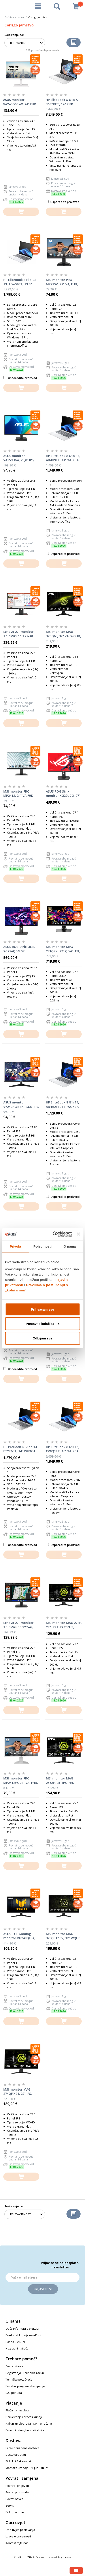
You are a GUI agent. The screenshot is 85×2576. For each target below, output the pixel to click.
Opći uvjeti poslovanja (20, 2530)
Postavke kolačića (43, 1324)
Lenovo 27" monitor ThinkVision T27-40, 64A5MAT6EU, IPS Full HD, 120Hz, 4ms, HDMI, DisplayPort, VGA (20, 634)
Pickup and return (17, 2512)
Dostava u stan (16, 2455)
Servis (10, 2505)
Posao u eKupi (15, 2342)
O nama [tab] (70, 1246)
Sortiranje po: (14, 35)
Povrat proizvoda (17, 2492)
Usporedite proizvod (62, 202)
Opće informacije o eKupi (22, 2329)
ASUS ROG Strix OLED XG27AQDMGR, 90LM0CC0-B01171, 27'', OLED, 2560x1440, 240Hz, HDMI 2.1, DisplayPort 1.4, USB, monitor (20, 949)
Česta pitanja (14, 2366)
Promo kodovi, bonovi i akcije (25, 2430)
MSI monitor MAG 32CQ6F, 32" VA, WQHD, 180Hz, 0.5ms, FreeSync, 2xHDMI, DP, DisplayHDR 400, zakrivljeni (63, 634)
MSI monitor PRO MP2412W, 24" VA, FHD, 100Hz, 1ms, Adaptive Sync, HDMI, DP (20, 1780)
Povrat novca (14, 2499)
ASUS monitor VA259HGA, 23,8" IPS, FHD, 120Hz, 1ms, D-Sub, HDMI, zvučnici (18, 458)
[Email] (42, 2277)
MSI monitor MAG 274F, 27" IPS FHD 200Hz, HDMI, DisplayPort (64, 1625)
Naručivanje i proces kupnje (24, 2417)
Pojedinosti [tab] (43, 1246)
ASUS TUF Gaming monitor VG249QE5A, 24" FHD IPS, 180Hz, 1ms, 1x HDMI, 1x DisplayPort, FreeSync (19, 1936)
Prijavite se (43, 2289)
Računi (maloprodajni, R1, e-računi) (29, 2424)
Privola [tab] (15, 1246)
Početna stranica (14, 17)
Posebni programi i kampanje (25, 2386)
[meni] (38, 6)
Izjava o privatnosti (18, 2536)
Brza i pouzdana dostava (22, 2448)
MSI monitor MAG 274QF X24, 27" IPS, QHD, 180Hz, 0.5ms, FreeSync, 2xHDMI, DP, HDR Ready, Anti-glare (20, 2091)
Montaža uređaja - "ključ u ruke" (27, 2468)
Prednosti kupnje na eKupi (23, 2335)
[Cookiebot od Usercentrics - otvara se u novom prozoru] (54, 1234)
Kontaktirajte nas (17, 2543)
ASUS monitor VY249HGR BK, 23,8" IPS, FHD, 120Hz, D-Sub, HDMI (21, 1104)
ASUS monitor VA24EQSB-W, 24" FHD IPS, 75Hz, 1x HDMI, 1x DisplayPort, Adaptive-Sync (20, 102)
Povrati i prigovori (17, 2486)
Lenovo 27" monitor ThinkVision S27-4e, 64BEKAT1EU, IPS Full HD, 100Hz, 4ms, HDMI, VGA (20, 1625)
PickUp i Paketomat (18, 2461)
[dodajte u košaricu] (21, 212)
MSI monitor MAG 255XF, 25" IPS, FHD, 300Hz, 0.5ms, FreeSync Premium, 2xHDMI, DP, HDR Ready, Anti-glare (63, 1780)
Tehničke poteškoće (19, 2379)
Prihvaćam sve (42, 1309)
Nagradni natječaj (17, 2348)
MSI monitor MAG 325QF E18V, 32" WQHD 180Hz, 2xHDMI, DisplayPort (63, 1936)
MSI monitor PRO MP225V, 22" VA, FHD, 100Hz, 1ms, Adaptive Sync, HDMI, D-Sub (62, 282)
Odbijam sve (42, 1338)
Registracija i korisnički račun (25, 2373)
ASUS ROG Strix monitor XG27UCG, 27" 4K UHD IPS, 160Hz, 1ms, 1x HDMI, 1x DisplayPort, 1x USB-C (63, 793)
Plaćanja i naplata (17, 2410)
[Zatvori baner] (78, 1234)
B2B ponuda (14, 2393)
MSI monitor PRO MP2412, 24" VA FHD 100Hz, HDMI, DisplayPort (18, 793)
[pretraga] (57, 6)
